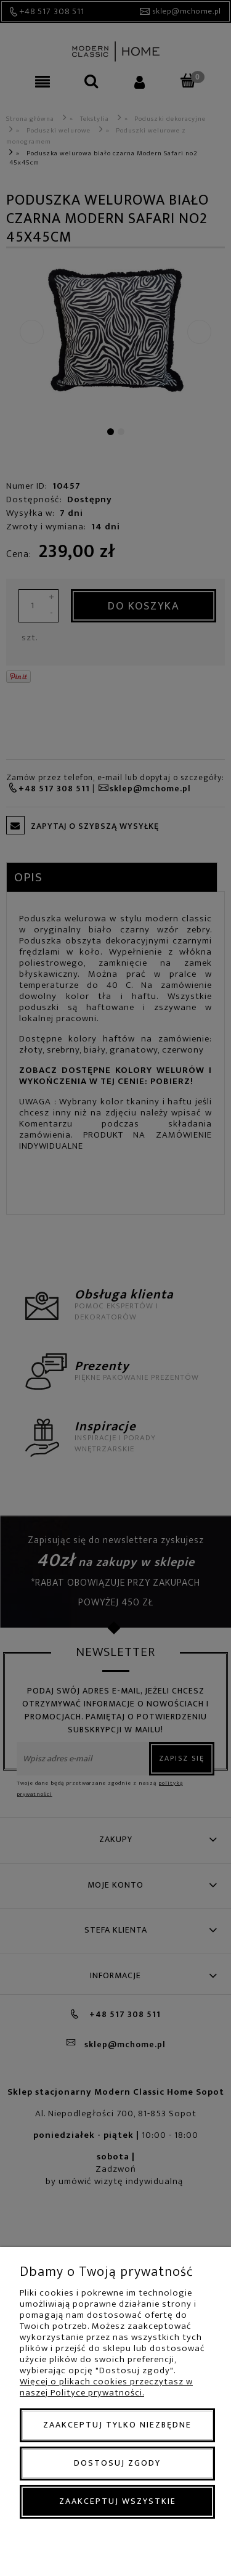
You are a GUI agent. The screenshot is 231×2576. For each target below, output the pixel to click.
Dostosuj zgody (117, 2463)
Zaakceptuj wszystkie (117, 2501)
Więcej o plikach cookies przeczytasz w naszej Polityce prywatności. (106, 2387)
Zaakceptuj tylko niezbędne (117, 2425)
